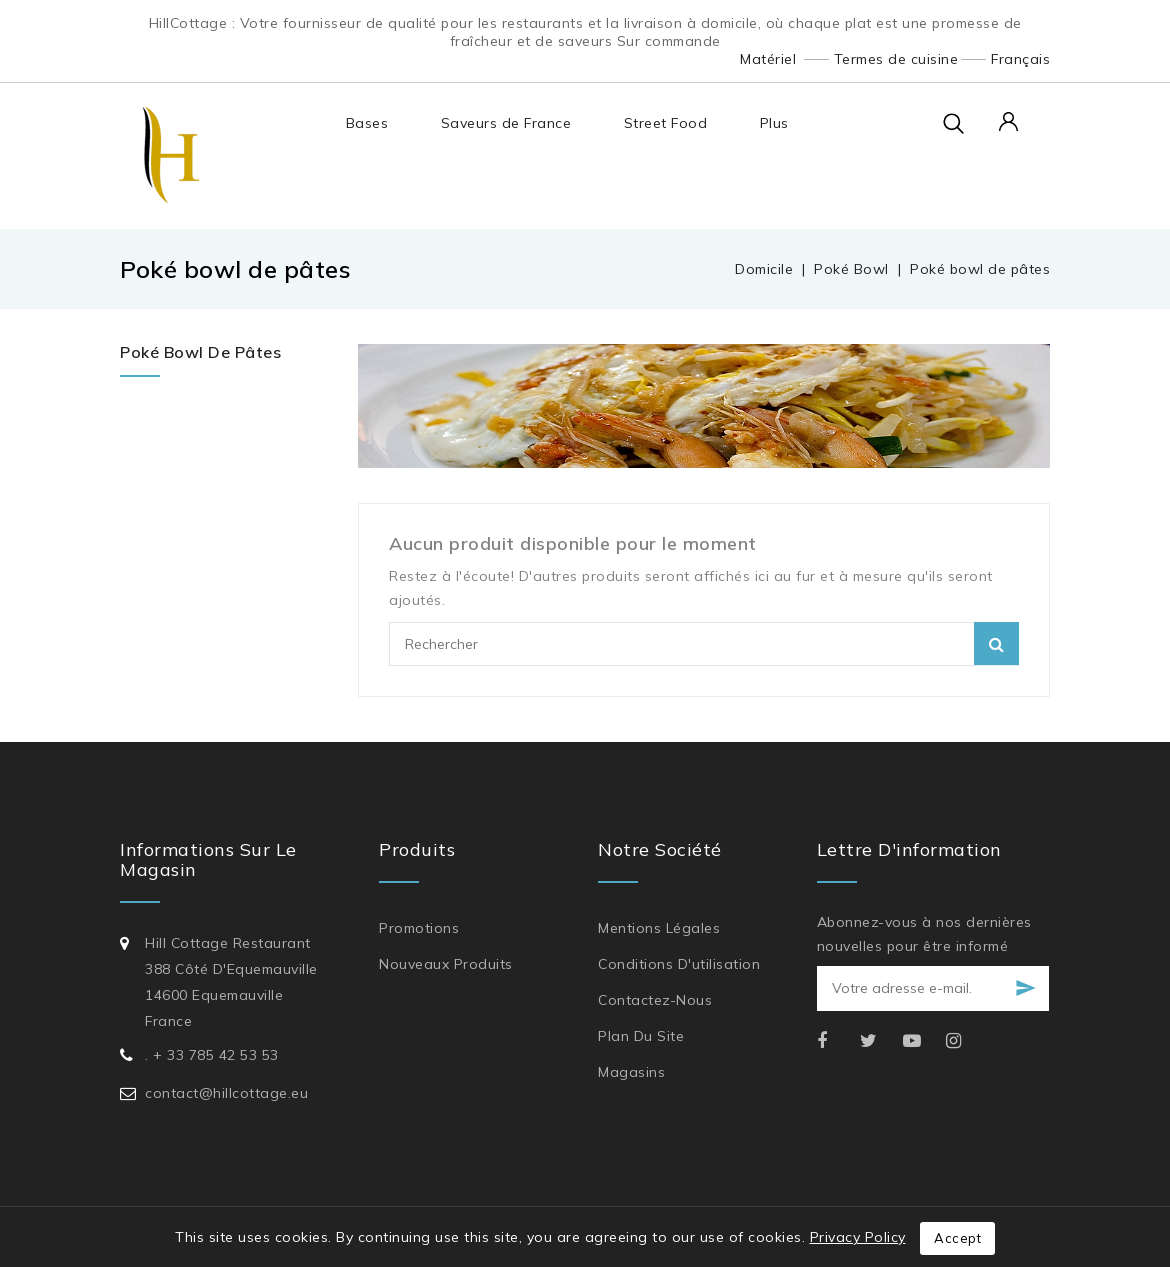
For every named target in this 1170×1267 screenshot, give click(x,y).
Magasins (631, 1072)
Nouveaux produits (446, 964)
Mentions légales (659, 928)
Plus (773, 123)
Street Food (665, 123)
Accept (957, 1238)
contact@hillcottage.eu (226, 1093)
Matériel (768, 59)
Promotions (419, 928)
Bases (366, 123)
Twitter (879, 1041)
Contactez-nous (655, 1000)
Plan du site (641, 1036)
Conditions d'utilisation (679, 964)
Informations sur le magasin (208, 859)
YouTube (922, 1041)
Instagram (966, 1041)
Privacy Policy (858, 1237)
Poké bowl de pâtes (200, 352)
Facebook (836, 1041)
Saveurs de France (505, 123)
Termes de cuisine (896, 59)
